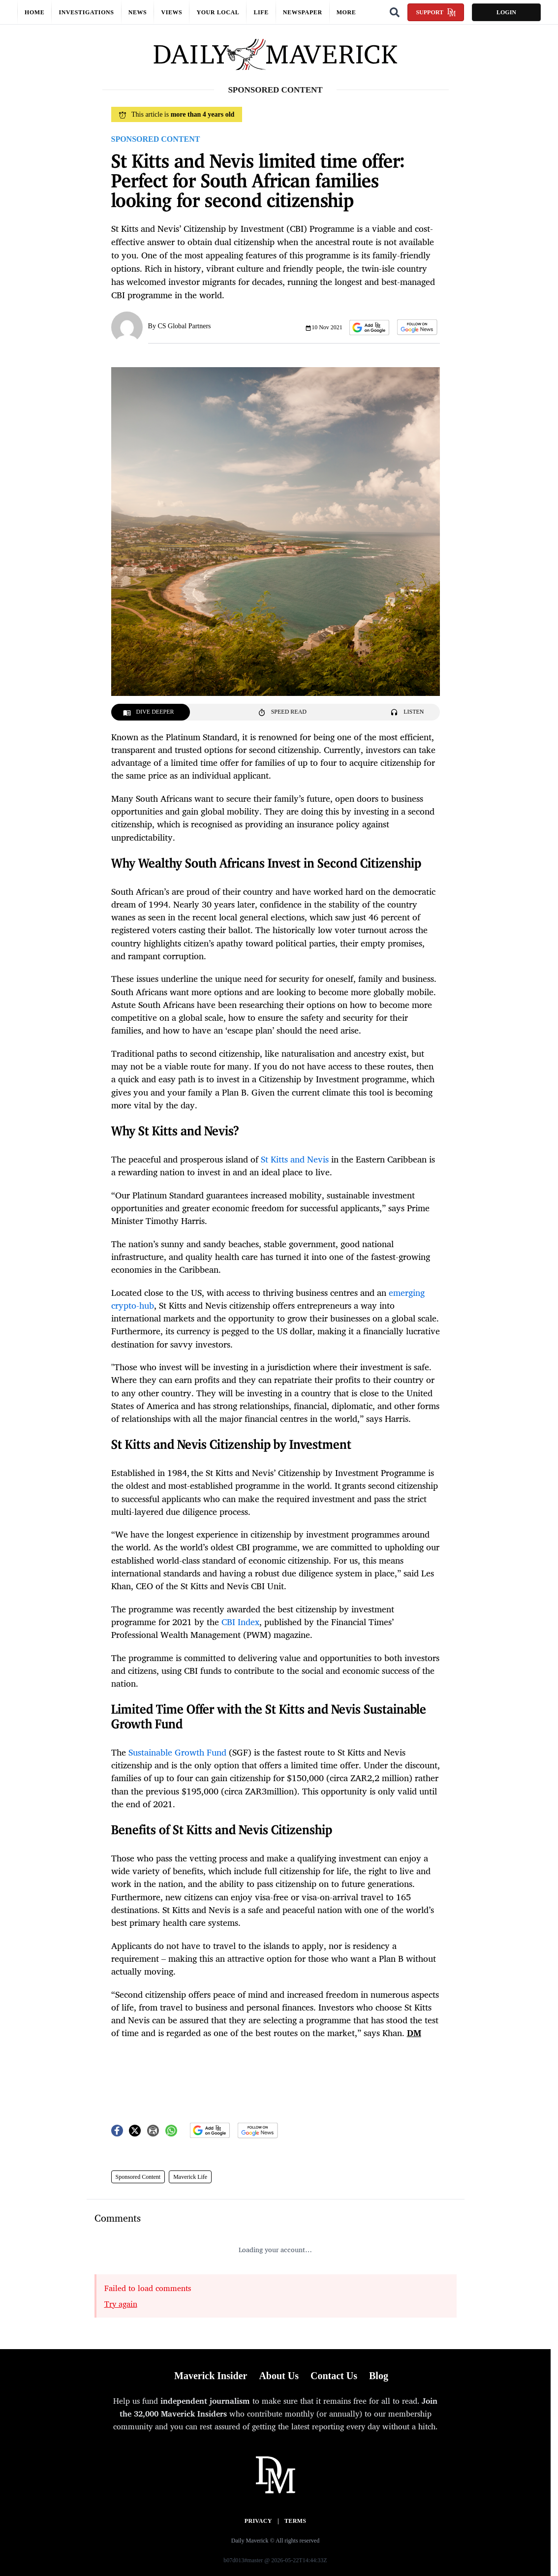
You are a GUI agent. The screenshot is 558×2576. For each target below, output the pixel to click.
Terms (295, 2520)
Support (436, 12)
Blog (378, 2375)
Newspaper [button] (302, 12)
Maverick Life (190, 2176)
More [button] (346, 12)
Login (506, 12)
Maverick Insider (210, 2375)
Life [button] (260, 12)
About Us (279, 2375)
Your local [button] (217, 12)
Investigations (86, 12)
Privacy (258, 2520)
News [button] (137, 12)
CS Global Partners (184, 326)
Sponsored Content (138, 2176)
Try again (120, 2304)
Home (34, 12)
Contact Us (333, 2375)
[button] (369, 327)
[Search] (395, 12)
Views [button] (171, 12)
